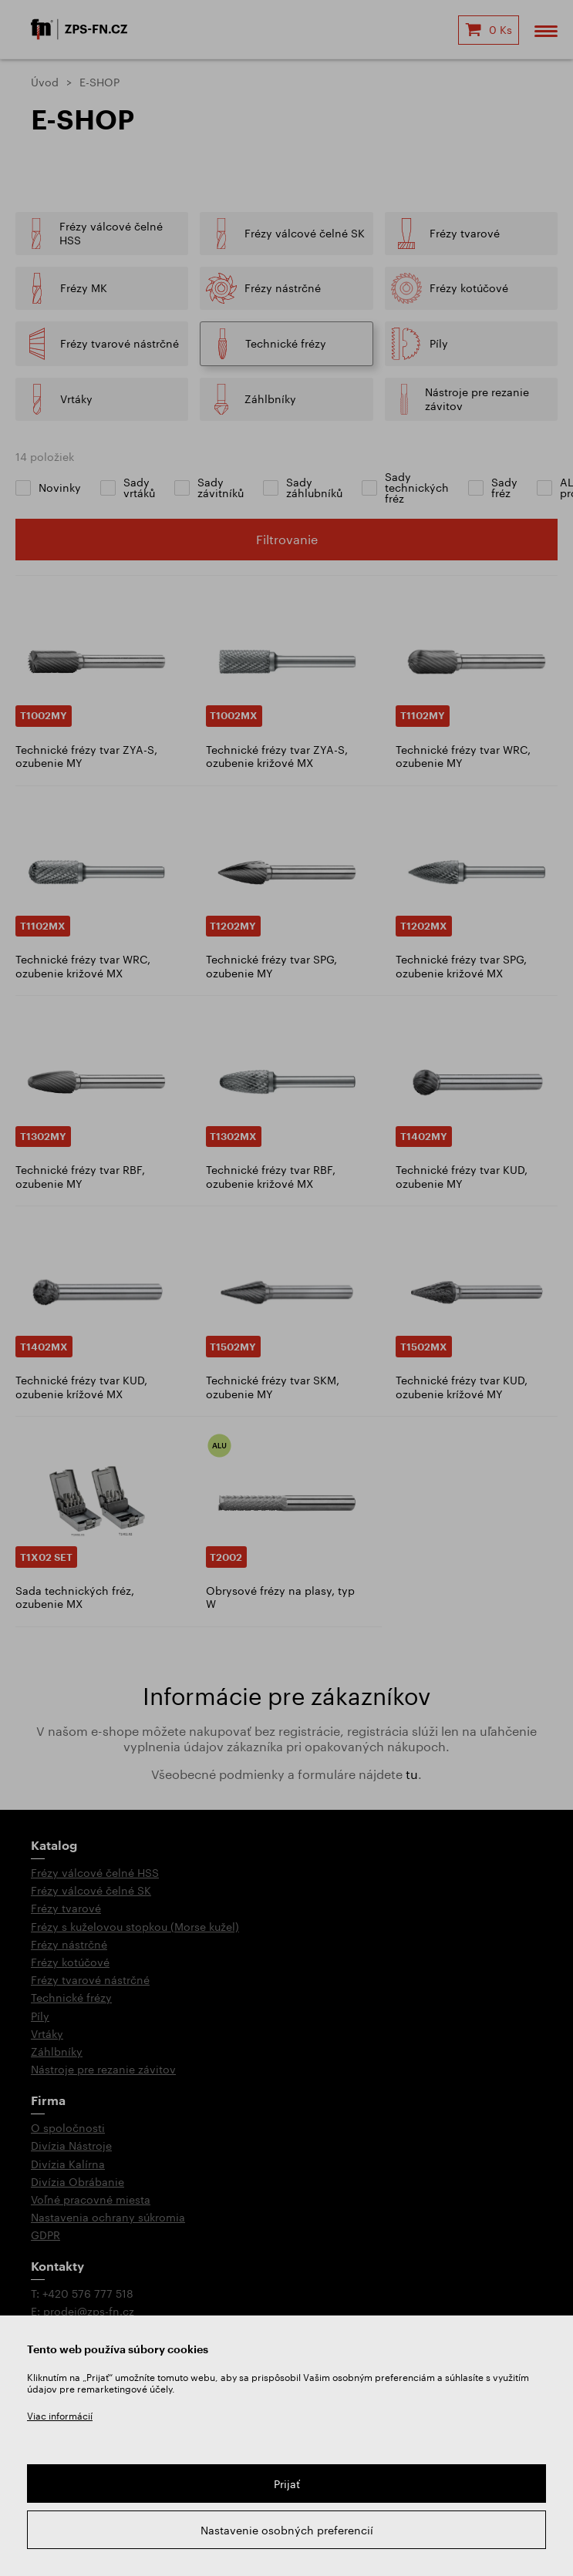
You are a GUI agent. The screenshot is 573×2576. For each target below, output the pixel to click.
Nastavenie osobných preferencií (287, 2530)
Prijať (287, 2483)
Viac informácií (60, 2415)
